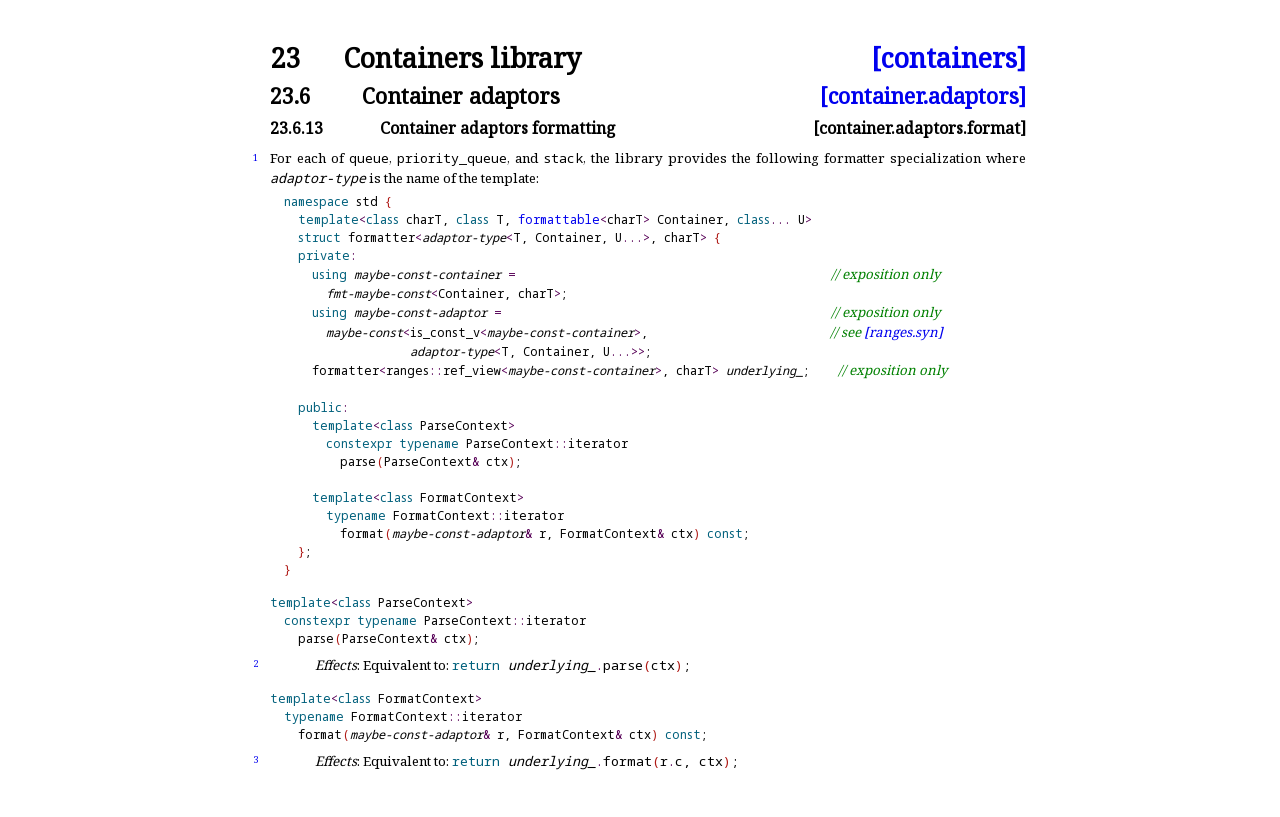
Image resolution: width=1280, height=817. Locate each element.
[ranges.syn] (903, 332)
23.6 (290, 95)
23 (285, 58)
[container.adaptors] (923, 95)
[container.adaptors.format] (919, 128)
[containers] (948, 58)
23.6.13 (296, 128)
